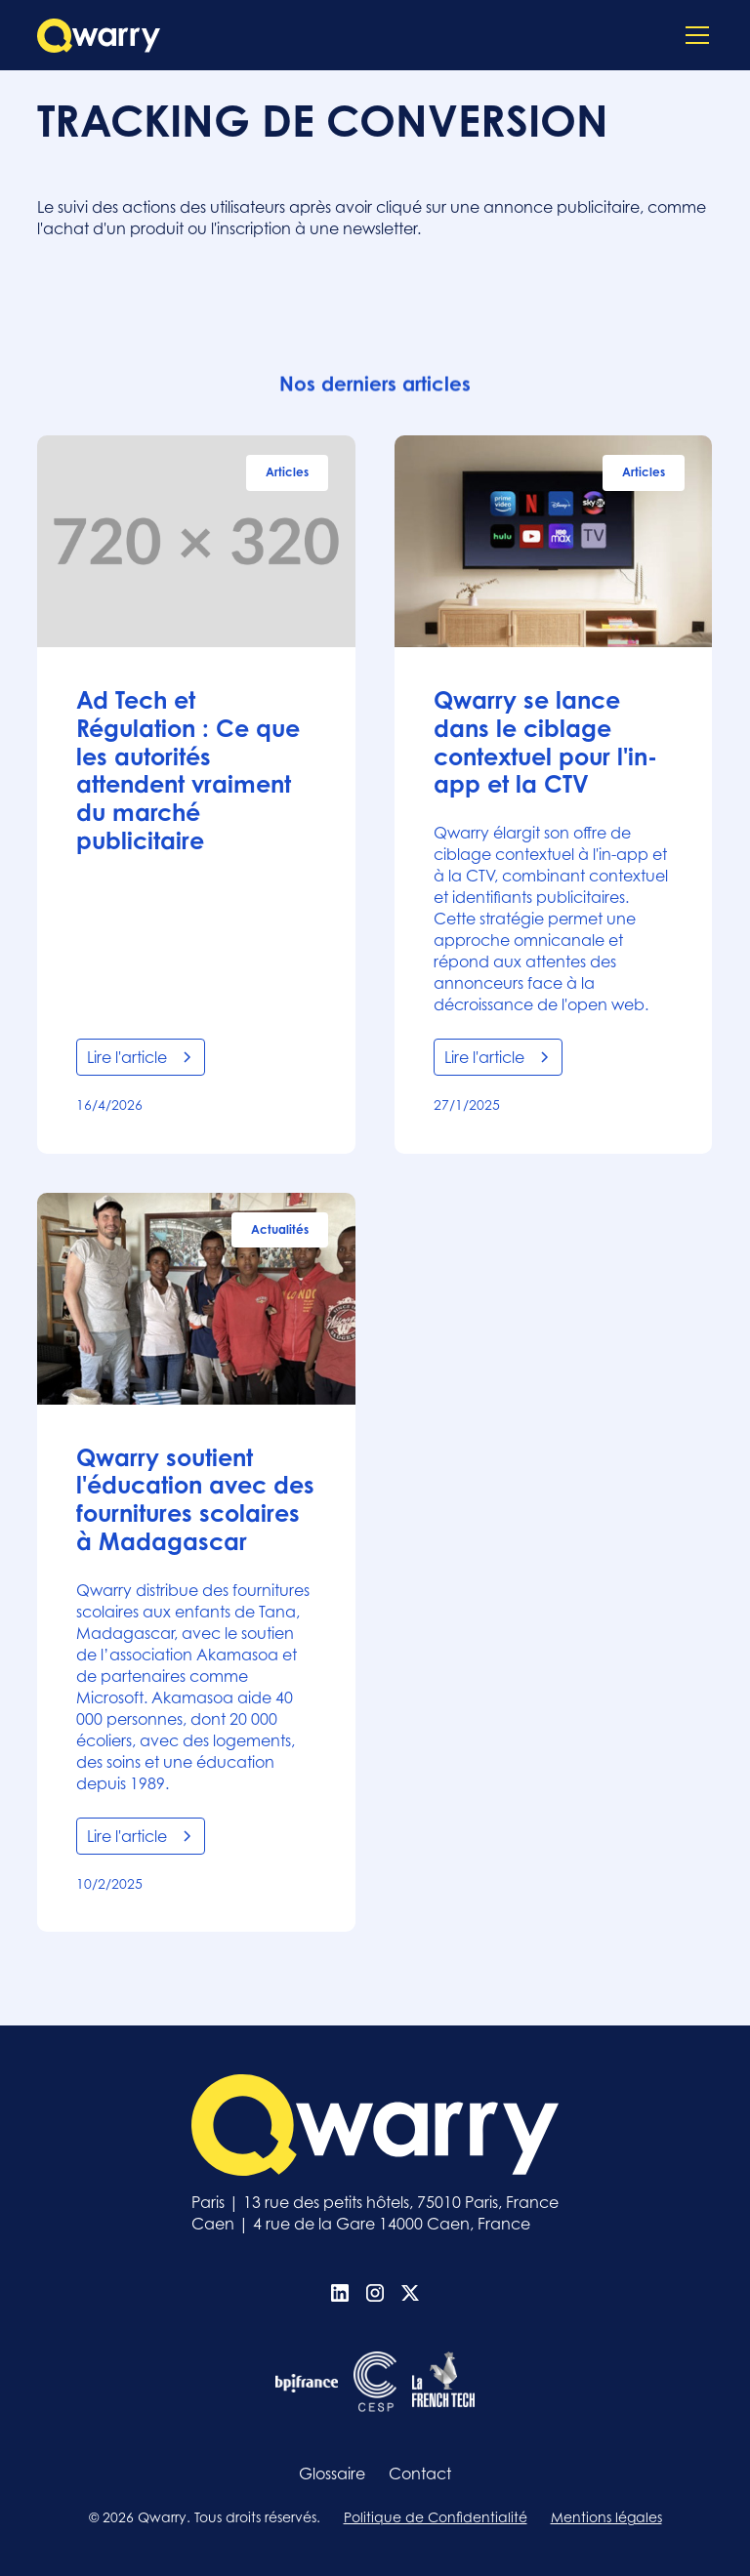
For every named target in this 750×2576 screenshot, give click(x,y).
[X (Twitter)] (410, 2293)
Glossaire (332, 2473)
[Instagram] (375, 2293)
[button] (693, 35)
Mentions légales (606, 2517)
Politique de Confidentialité (435, 2517)
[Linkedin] (340, 2293)
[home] (98, 36)
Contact (420, 2473)
